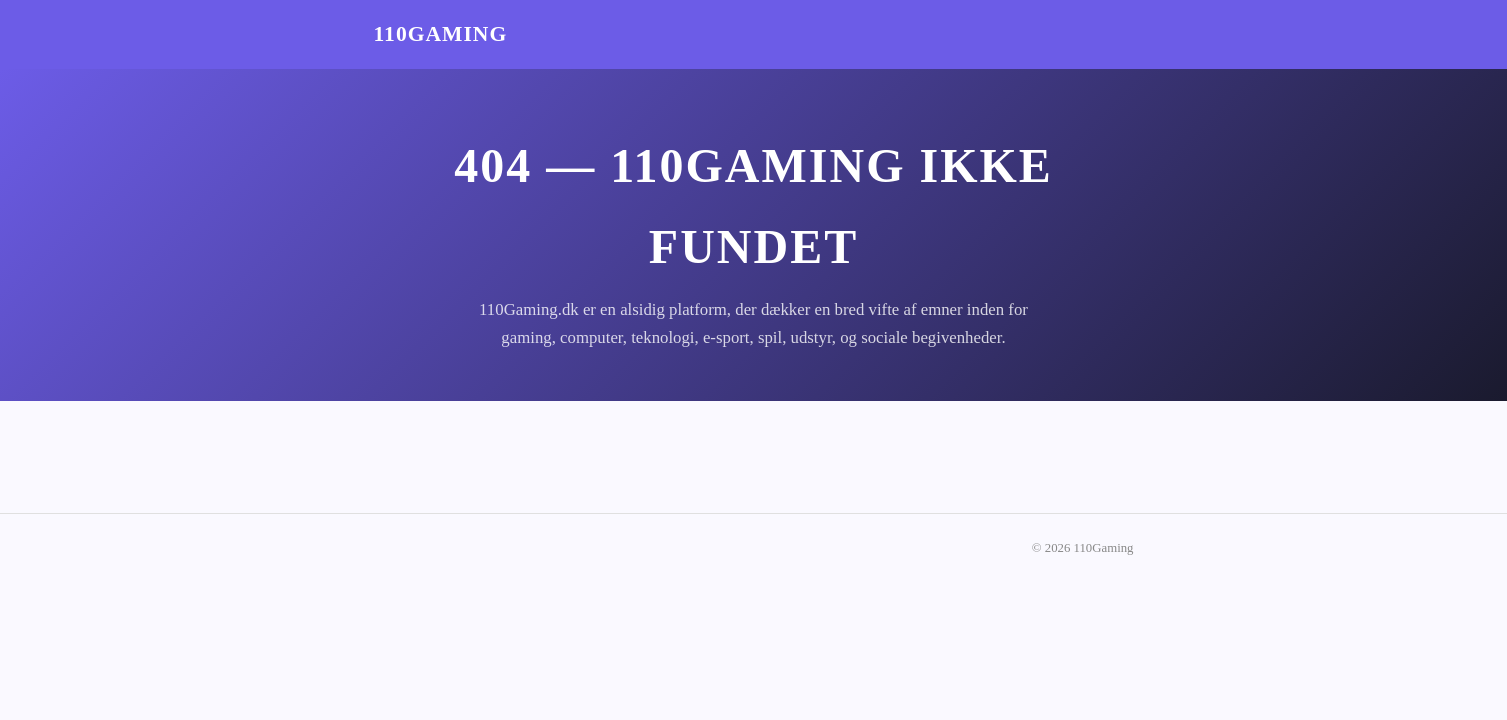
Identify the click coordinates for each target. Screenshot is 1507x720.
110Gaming (441, 34)
